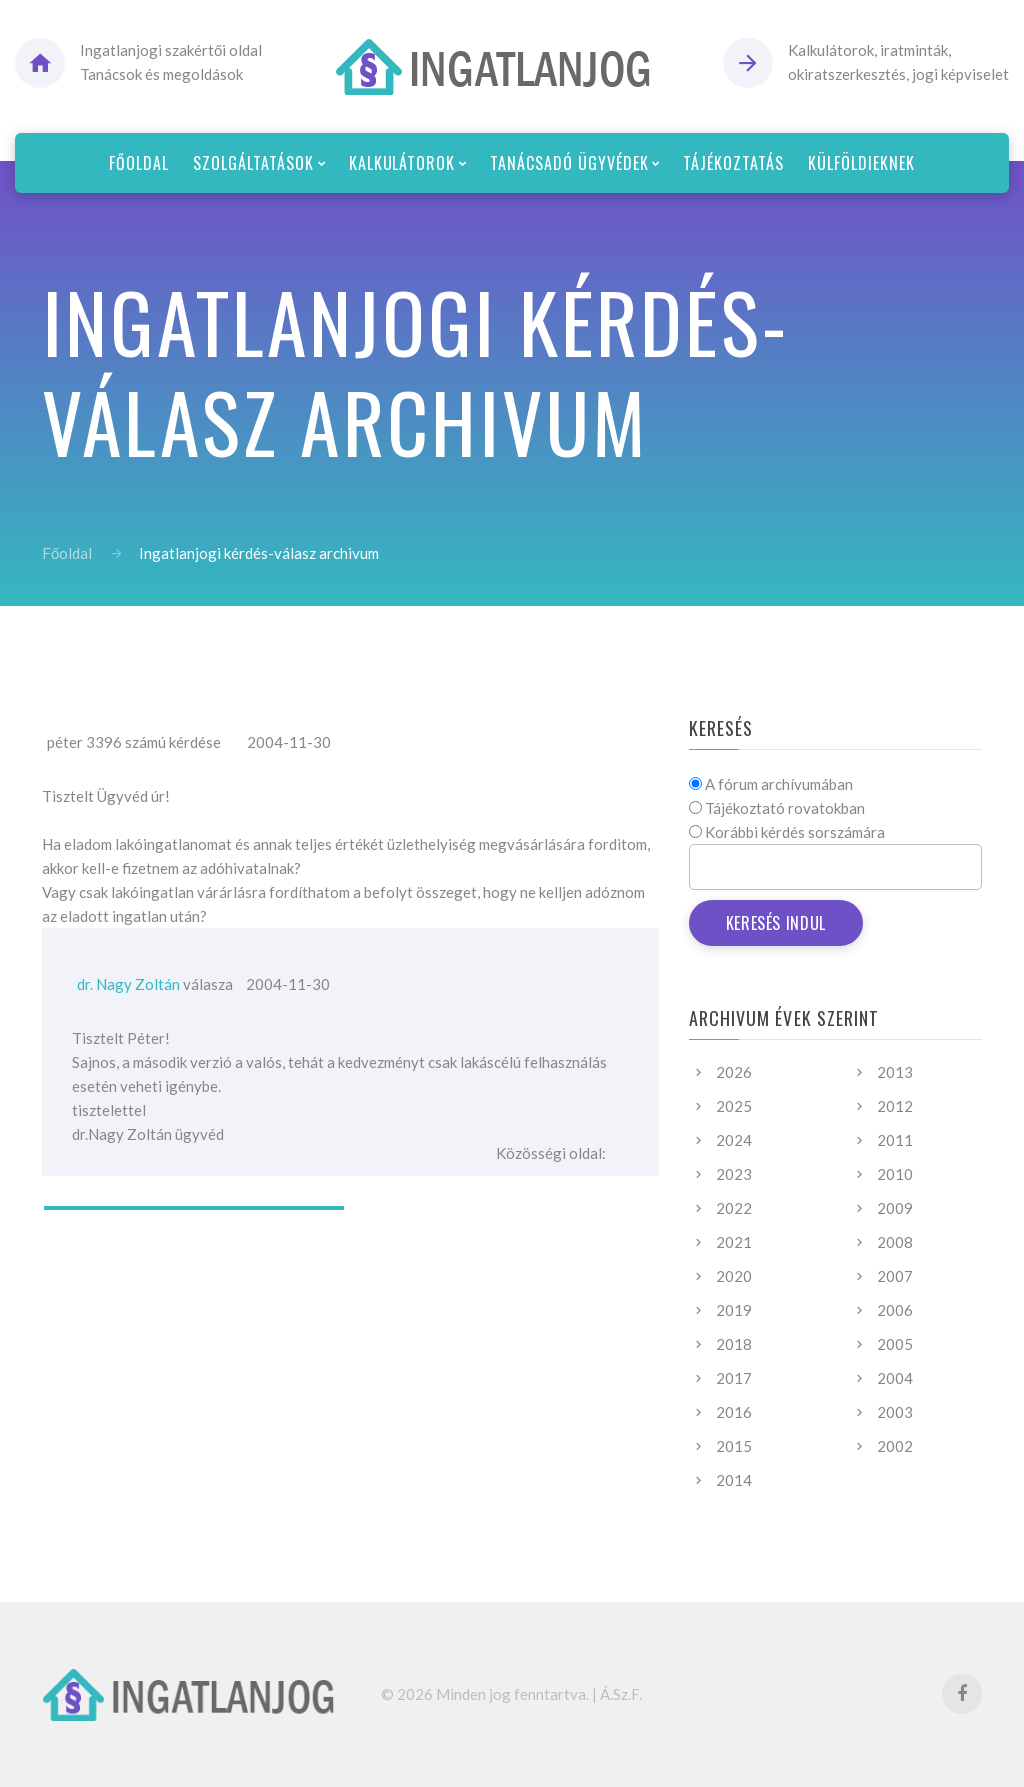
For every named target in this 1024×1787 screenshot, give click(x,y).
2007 (895, 1276)
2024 (734, 1140)
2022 (734, 1208)
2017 (734, 1378)
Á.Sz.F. (621, 1694)
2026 (734, 1072)
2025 (734, 1106)
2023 (734, 1174)
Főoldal (67, 553)
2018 (734, 1344)
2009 (895, 1208)
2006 (895, 1310)
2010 (895, 1174)
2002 (895, 1446)
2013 (895, 1072)
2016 (734, 1412)
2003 (895, 1412)
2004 (895, 1378)
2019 (734, 1310)
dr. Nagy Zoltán (128, 984)
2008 (895, 1242)
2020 (734, 1276)
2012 (895, 1106)
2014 (734, 1480)
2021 (734, 1242)
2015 (734, 1446)
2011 (895, 1140)
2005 (895, 1344)
